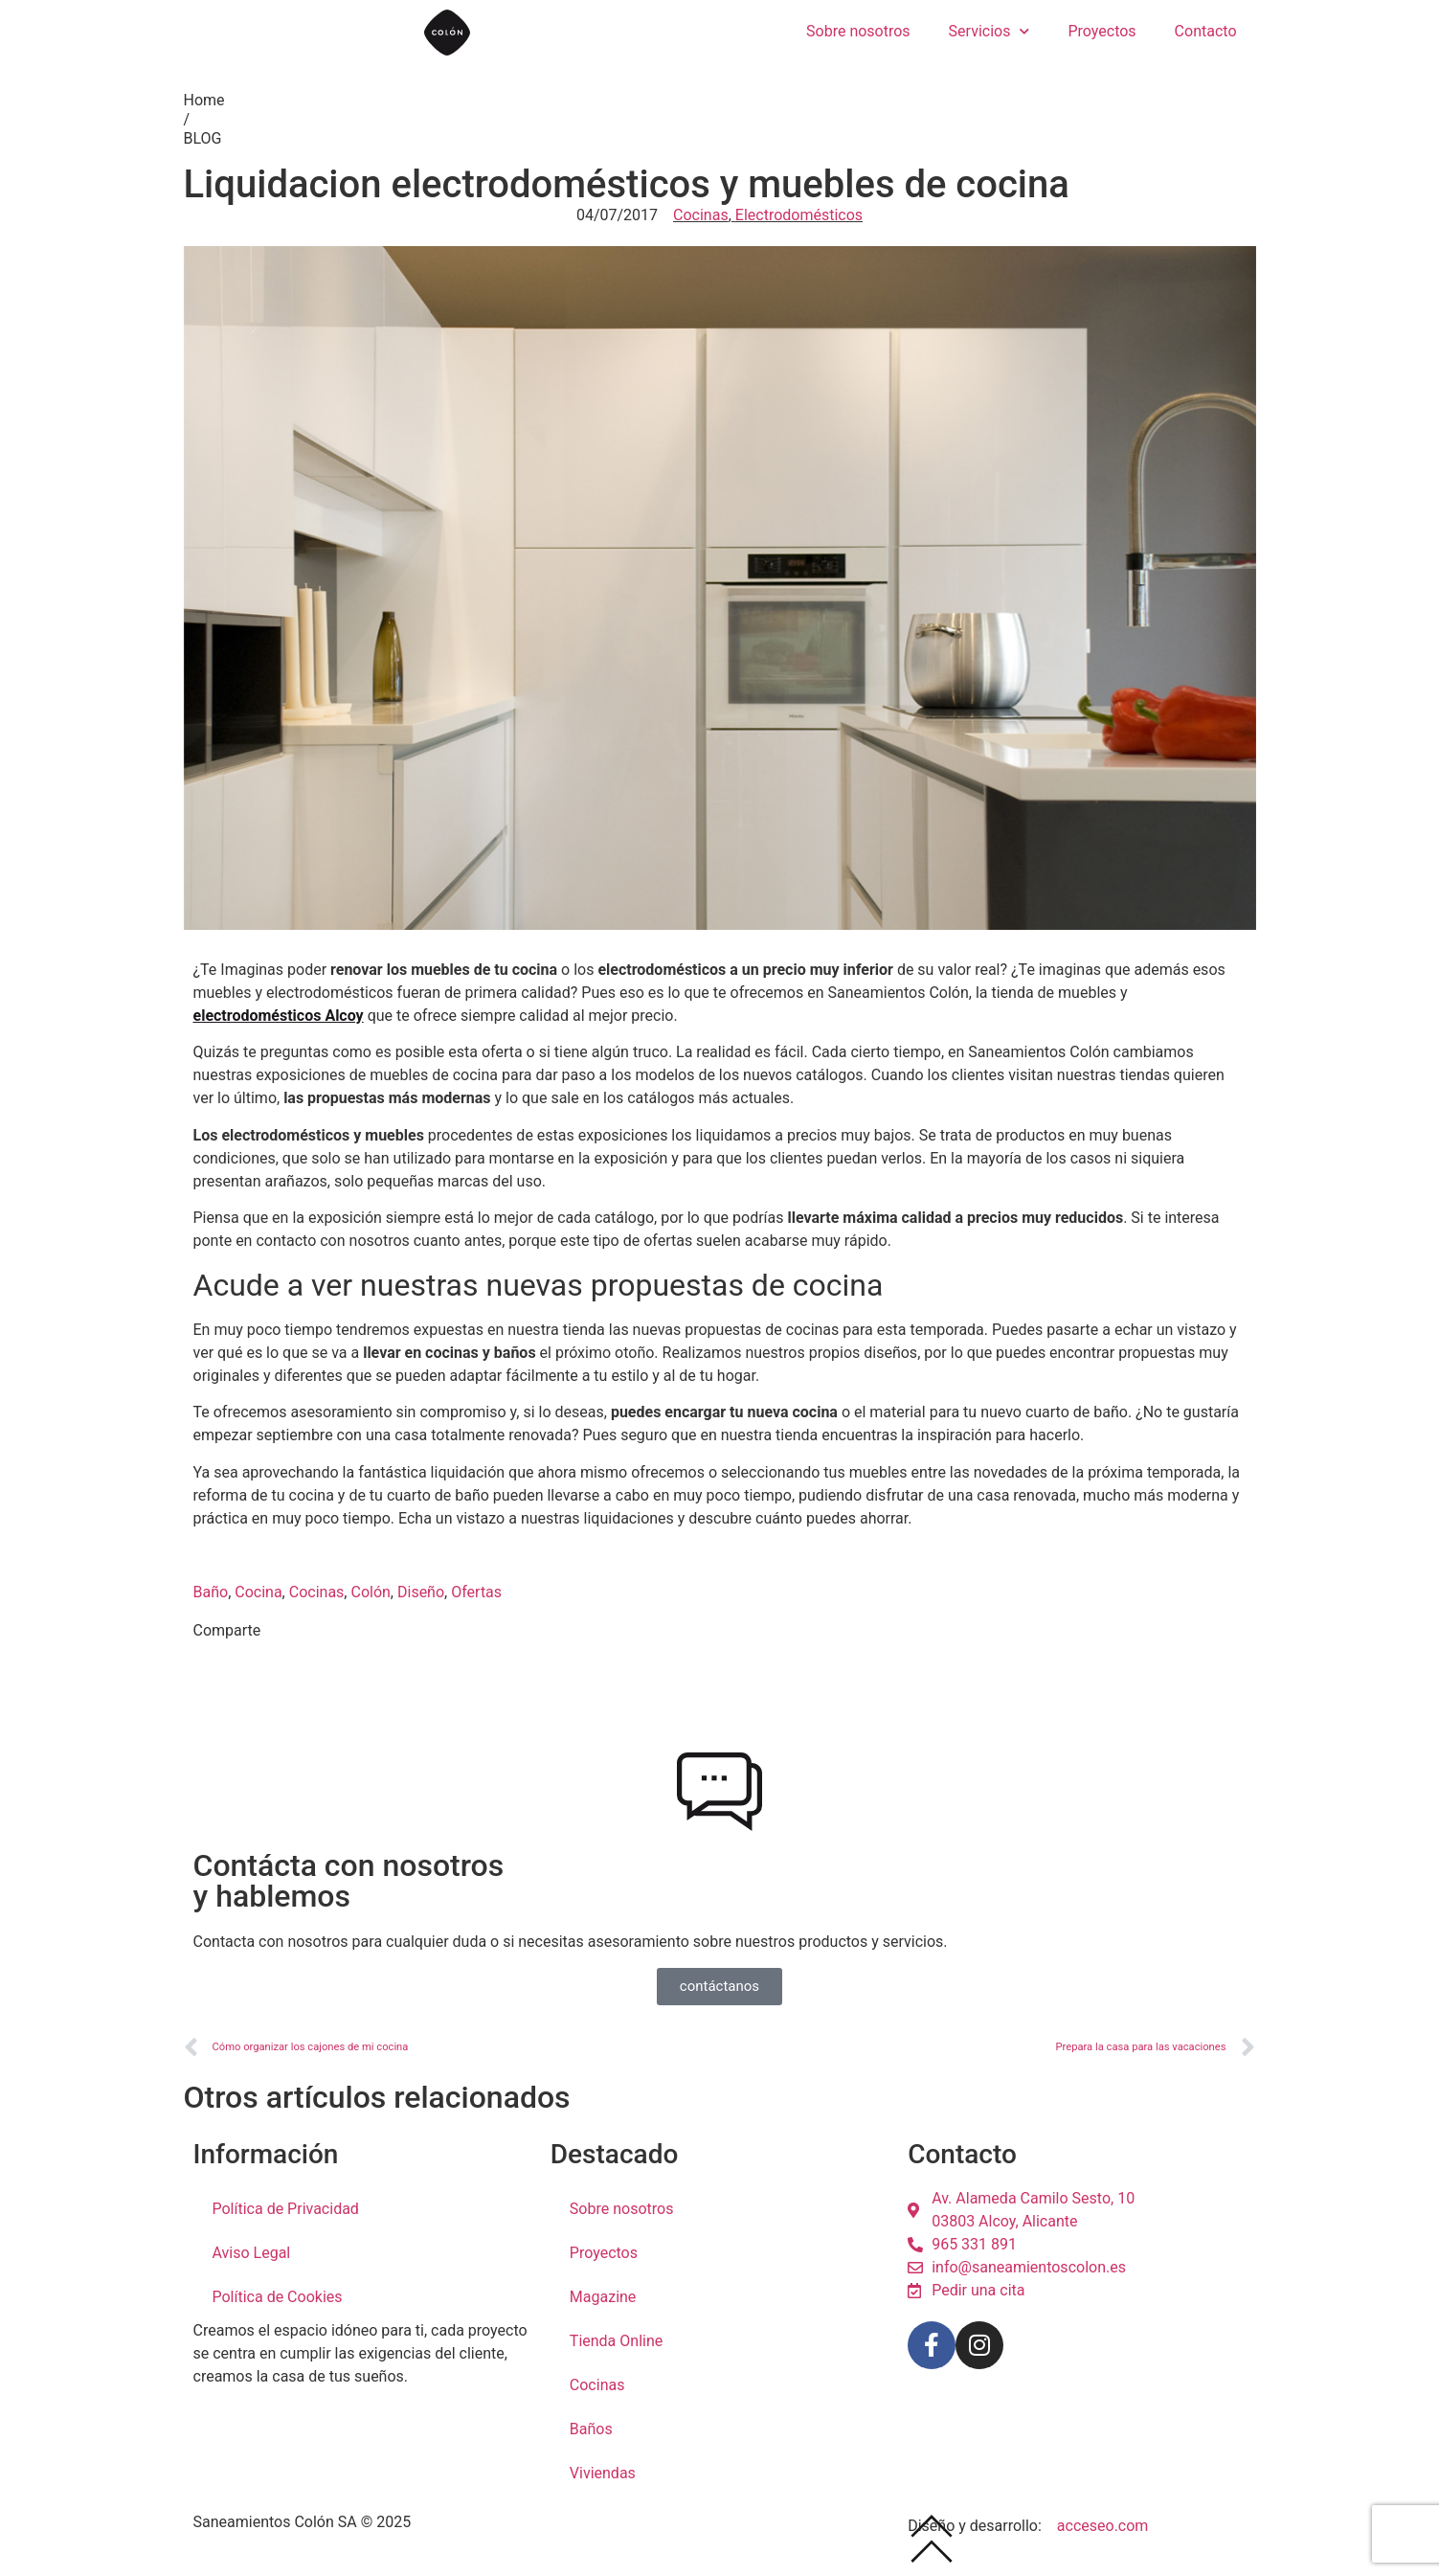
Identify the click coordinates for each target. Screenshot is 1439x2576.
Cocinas (701, 215)
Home (204, 100)
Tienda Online (616, 2341)
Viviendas (603, 2473)
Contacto (1206, 31)
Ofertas (476, 1600)
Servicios (989, 31)
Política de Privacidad (286, 2209)
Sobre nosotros (858, 31)
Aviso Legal (252, 2253)
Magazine (603, 2297)
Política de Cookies (278, 2297)
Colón (370, 1600)
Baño (211, 1600)
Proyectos (1101, 31)
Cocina (258, 1600)
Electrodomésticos (799, 215)
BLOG (203, 138)
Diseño (420, 1600)
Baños (591, 2429)
